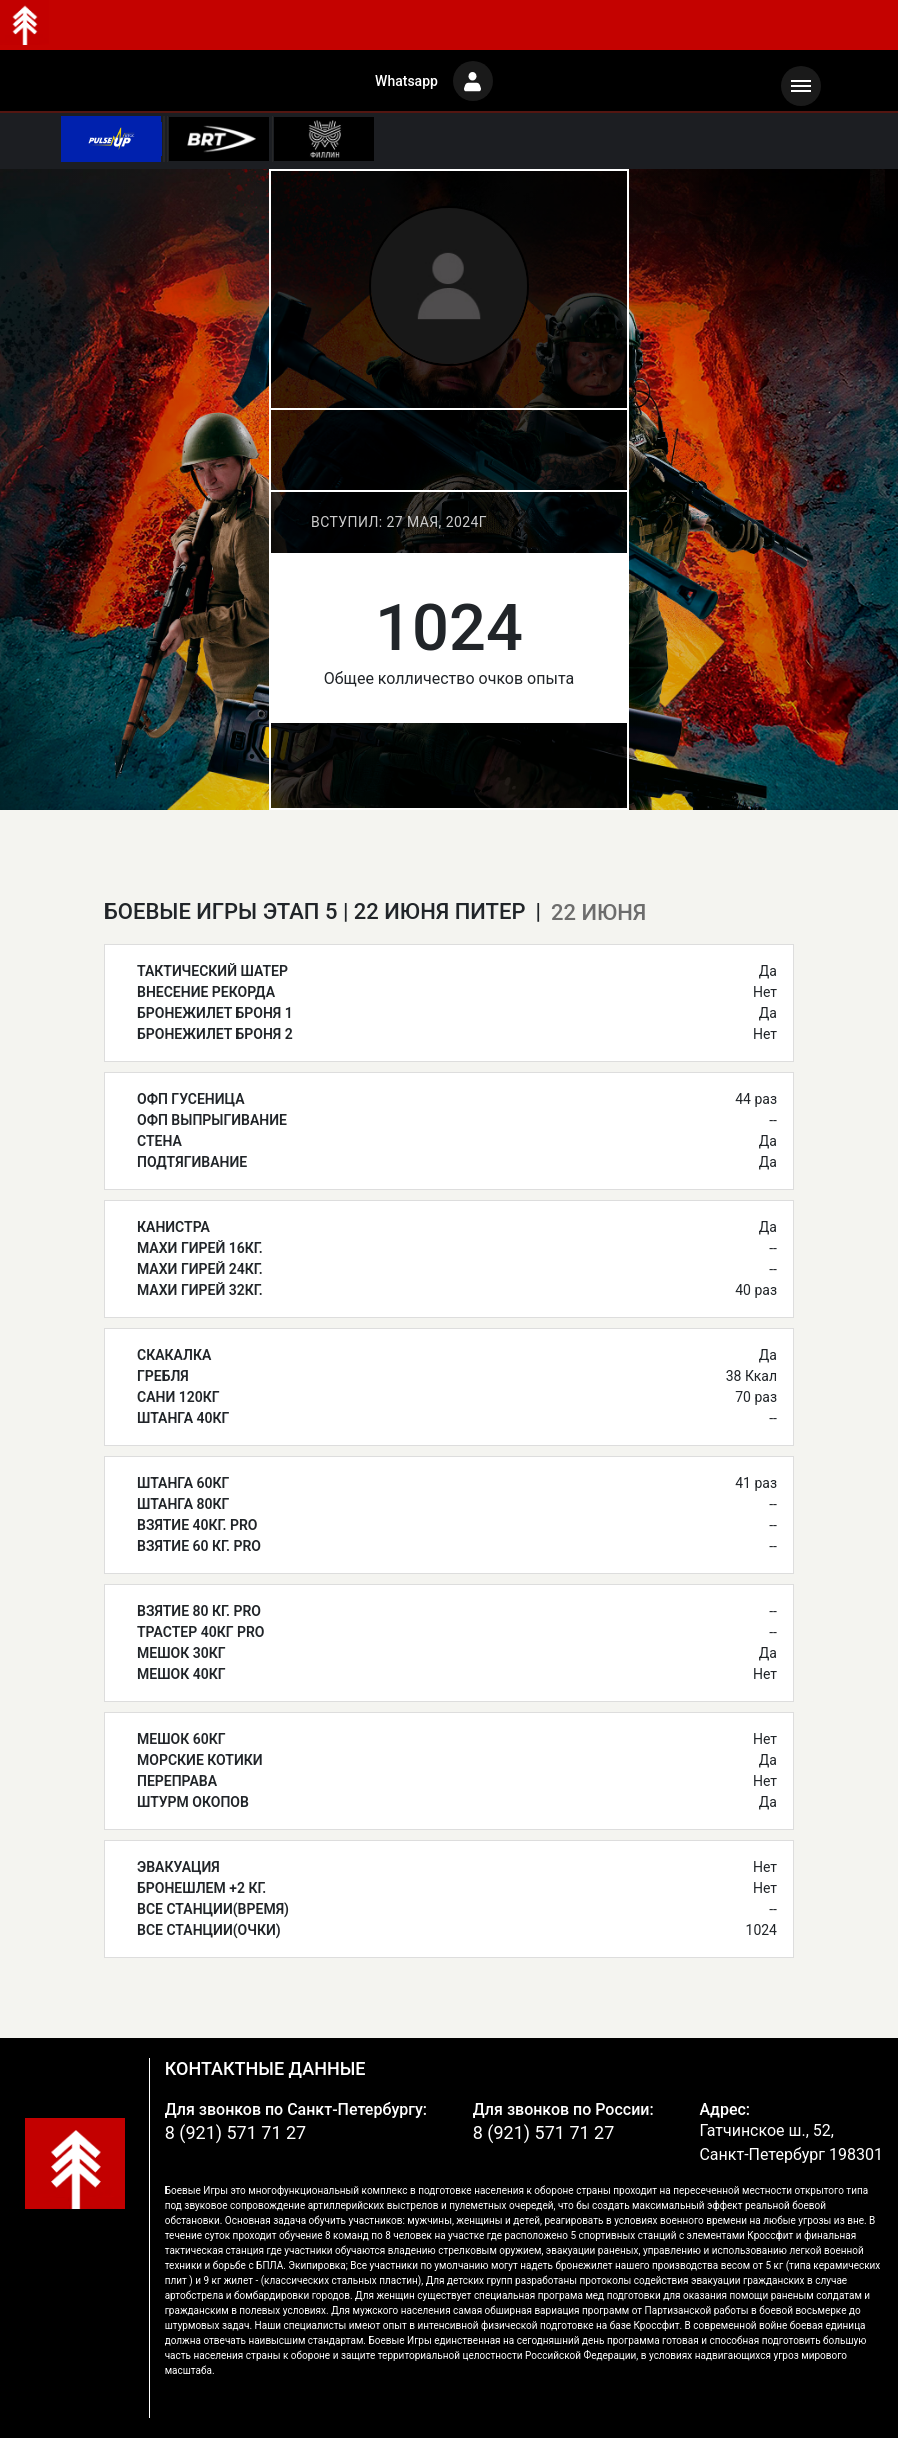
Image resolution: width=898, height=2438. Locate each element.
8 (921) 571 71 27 (236, 2132)
